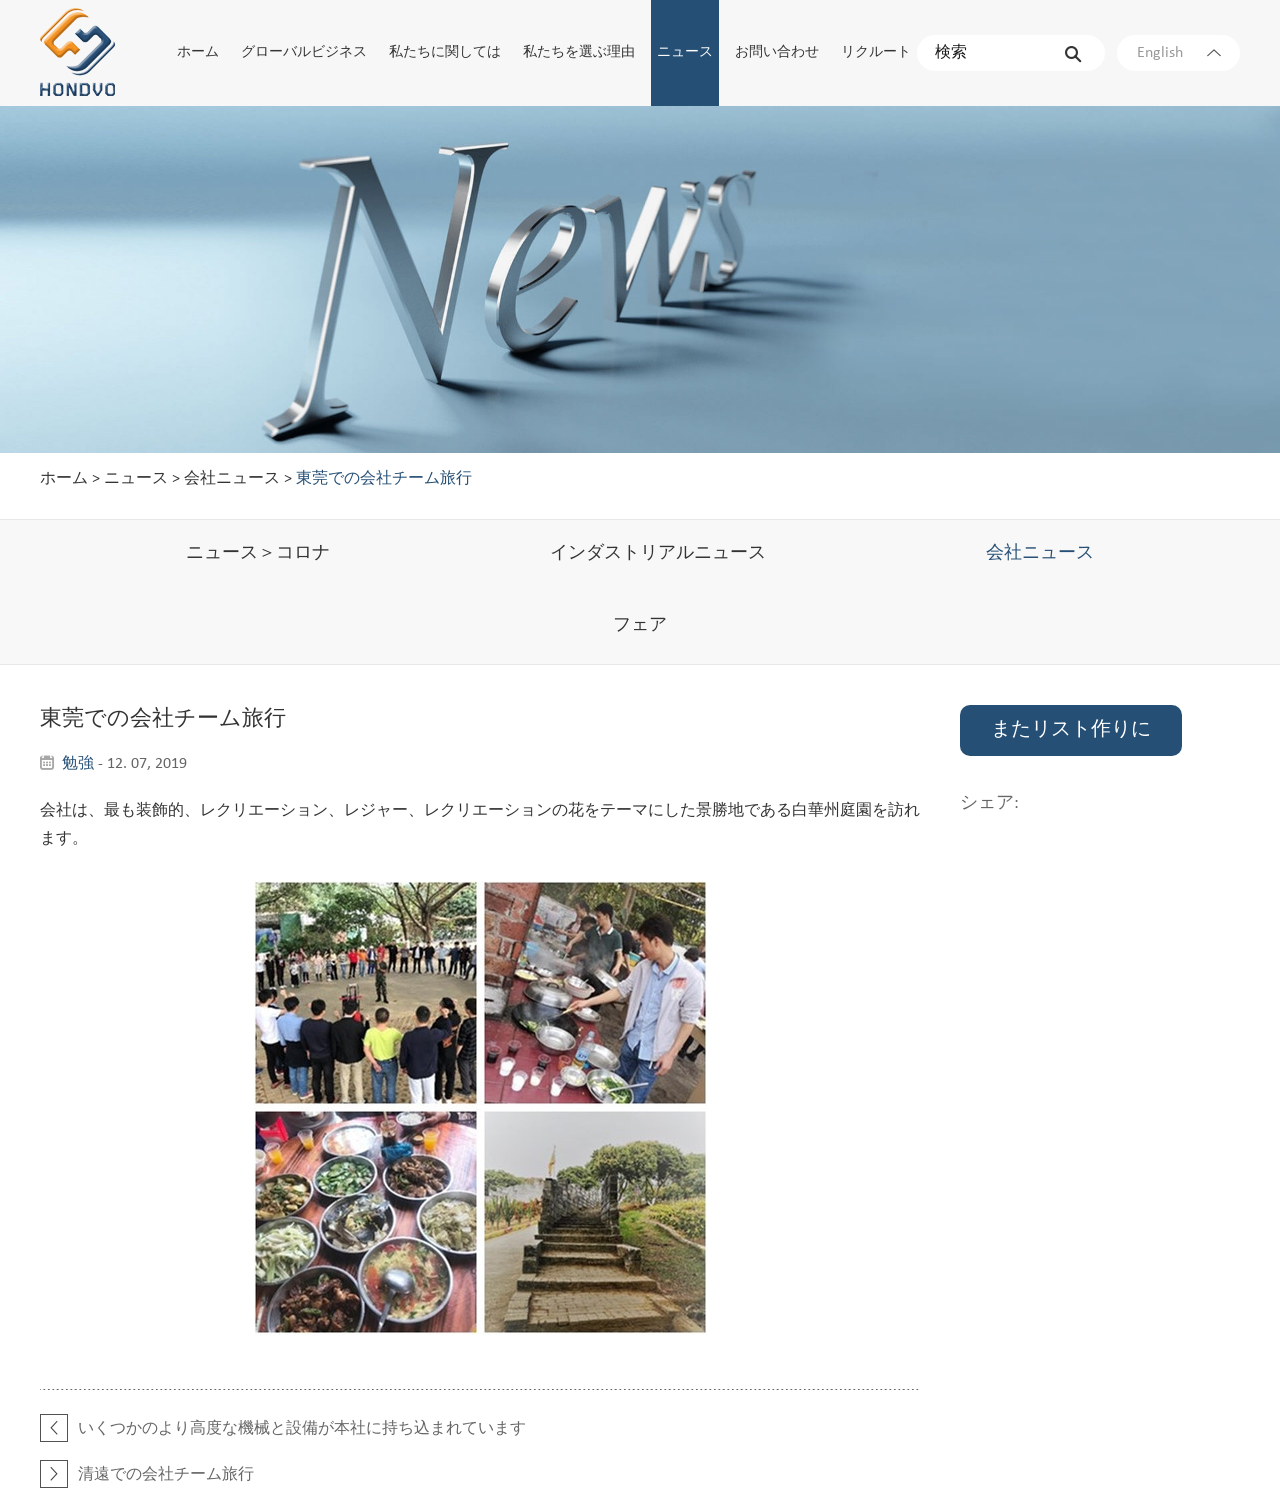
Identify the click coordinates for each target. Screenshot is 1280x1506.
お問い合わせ (777, 52)
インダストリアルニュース (658, 553)
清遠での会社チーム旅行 (166, 1475)
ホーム (198, 52)
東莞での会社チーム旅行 (384, 479)
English (1179, 53)
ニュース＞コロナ (258, 553)
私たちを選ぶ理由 (579, 52)
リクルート (876, 52)
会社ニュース (232, 479)
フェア (640, 625)
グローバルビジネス (304, 52)
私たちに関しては (445, 52)
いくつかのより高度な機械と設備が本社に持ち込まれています (302, 1429)
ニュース (685, 52)
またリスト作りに (1071, 730)
